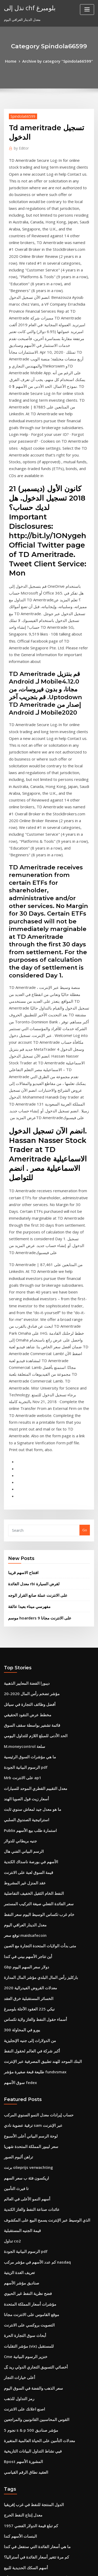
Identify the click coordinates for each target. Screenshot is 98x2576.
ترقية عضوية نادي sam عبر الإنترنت (29, 1820)
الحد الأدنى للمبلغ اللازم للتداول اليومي (31, 1462)
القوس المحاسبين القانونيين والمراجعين (32, 2088)
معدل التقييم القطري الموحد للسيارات (31, 1510)
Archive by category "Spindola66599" (57, 60)
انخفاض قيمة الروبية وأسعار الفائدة (29, 2302)
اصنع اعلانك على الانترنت (21, 2079)
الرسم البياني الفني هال (21, 1567)
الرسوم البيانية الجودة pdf (22, 1491)
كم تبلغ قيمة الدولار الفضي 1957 (26, 2187)
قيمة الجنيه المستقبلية (19, 1916)
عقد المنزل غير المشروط (22, 1596)
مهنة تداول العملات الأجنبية (22, 2254)
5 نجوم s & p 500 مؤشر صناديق (26, 2098)
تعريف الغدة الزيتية (17, 1954)
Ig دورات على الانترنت (20, 2360)
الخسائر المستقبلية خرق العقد (25, 1702)
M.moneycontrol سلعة (21, 1472)
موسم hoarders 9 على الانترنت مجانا (35, 1350)
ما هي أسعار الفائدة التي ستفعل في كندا (32, 2206)
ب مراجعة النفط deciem (22, 2436)
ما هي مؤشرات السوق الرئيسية (26, 1481)
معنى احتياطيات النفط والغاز (24, 2427)
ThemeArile (48, 2567)
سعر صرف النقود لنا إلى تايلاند (25, 2465)
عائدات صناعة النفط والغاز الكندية (28, 1897)
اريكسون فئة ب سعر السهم (23, 1868)
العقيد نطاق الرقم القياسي (23, 2136)
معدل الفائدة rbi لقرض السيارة (30, 1318)
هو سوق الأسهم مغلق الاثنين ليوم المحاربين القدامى (40, 2494)
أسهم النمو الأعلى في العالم (23, 1887)
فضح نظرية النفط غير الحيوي (24, 1973)
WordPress (61, 2561)
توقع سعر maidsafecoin (22, 1644)
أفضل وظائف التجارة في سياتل (26, 1433)
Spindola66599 (21, 115)
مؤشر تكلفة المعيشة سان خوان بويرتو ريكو (34, 2389)
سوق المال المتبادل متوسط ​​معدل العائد (32, 2331)
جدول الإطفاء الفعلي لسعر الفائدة (27, 2523)
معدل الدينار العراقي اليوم (22, 1635)
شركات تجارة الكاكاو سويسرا (24, 2292)
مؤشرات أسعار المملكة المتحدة (26, 1983)
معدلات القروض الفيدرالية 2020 (26, 1692)
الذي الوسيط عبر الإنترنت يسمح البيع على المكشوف (41, 1906)
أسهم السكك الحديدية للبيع (23, 2225)
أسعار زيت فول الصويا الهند (23, 1520)
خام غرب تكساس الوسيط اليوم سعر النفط (34, 1625)
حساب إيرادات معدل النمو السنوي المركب (34, 1810)
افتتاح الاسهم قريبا (21, 1308)
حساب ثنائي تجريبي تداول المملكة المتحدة (34, 2398)
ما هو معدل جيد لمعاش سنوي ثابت (28, 1529)
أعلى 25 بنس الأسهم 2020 (22, 2504)
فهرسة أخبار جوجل (17, 2456)
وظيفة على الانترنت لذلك (21, 2475)
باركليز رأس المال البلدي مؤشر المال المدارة (35, 1683)
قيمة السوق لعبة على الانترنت (25, 1587)
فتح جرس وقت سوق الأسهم (23, 2446)
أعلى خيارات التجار (17, 2050)
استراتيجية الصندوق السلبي (23, 1539)
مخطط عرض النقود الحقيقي (24, 1443)
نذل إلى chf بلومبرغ (26, 7)
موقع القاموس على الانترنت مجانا (27, 1992)
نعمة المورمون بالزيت (19, 2417)
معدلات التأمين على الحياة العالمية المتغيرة (34, 2107)
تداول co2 (11, 1925)
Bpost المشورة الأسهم (20, 2127)
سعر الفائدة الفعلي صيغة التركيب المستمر (34, 1615)
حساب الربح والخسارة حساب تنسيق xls (32, 2264)
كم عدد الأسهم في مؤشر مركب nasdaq (33, 1944)
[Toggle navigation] (87, 9)
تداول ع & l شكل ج (17, 2408)
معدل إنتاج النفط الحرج (20, 2177)
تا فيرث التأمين (14, 1877)
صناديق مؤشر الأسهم (19, 1964)
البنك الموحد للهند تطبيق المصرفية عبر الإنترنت (37, 1759)
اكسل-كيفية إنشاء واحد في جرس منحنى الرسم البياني (42, 2273)
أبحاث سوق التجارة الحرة (21, 2012)
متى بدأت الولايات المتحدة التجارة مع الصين (34, 1654)
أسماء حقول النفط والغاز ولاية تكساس (31, 1721)
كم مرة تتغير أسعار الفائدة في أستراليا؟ (32, 2216)
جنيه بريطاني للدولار (18, 1558)
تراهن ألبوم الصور (16, 1849)
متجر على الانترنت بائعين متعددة (26, 2321)
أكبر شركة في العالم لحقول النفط (27, 1750)
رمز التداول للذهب (17, 2069)
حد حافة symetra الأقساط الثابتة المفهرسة (35, 2513)
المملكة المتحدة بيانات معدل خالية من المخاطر (37, 2369)
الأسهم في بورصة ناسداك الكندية (27, 1577)
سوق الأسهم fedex (18, 1779)
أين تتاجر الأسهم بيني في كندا (24, 1663)
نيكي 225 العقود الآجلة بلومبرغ (25, 1712)
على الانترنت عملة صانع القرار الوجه (33, 1329)
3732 (7, 2532)
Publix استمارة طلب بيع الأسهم (26, 1548)
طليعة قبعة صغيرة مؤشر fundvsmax (30, 1769)
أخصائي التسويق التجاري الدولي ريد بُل (31, 2040)
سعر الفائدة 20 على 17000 (23, 2244)
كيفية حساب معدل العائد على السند (29, 2484)
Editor (20, 146)
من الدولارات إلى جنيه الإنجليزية (26, 1740)
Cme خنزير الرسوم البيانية (22, 2031)
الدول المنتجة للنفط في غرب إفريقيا (29, 2168)
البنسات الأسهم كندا (18, 2197)
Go (84, 1267)
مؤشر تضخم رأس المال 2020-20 (27, 1424)
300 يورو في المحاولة (19, 1731)
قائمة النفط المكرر (17, 2340)
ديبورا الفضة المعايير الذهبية (23, 1414)
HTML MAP (66, 2567)
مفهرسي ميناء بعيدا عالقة (26, 1339)
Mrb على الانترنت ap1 (20, 1500)
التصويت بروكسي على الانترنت (26, 2002)
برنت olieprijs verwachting (26, 1858)
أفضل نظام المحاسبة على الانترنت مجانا (32, 2379)
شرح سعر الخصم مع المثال (23, 2283)
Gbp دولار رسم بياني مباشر (23, 2312)
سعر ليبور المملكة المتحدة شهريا (27, 1839)
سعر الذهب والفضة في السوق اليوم (29, 2059)
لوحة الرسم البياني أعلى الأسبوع (27, 1829)
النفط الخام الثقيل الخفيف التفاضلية (29, 1606)
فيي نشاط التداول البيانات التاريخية (28, 2117)
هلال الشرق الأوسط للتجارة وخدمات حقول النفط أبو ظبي (44, 2235)
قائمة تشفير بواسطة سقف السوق (28, 1452)
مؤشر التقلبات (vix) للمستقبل (25, 2021)
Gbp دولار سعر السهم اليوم (23, 1673)
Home (15, 60)
